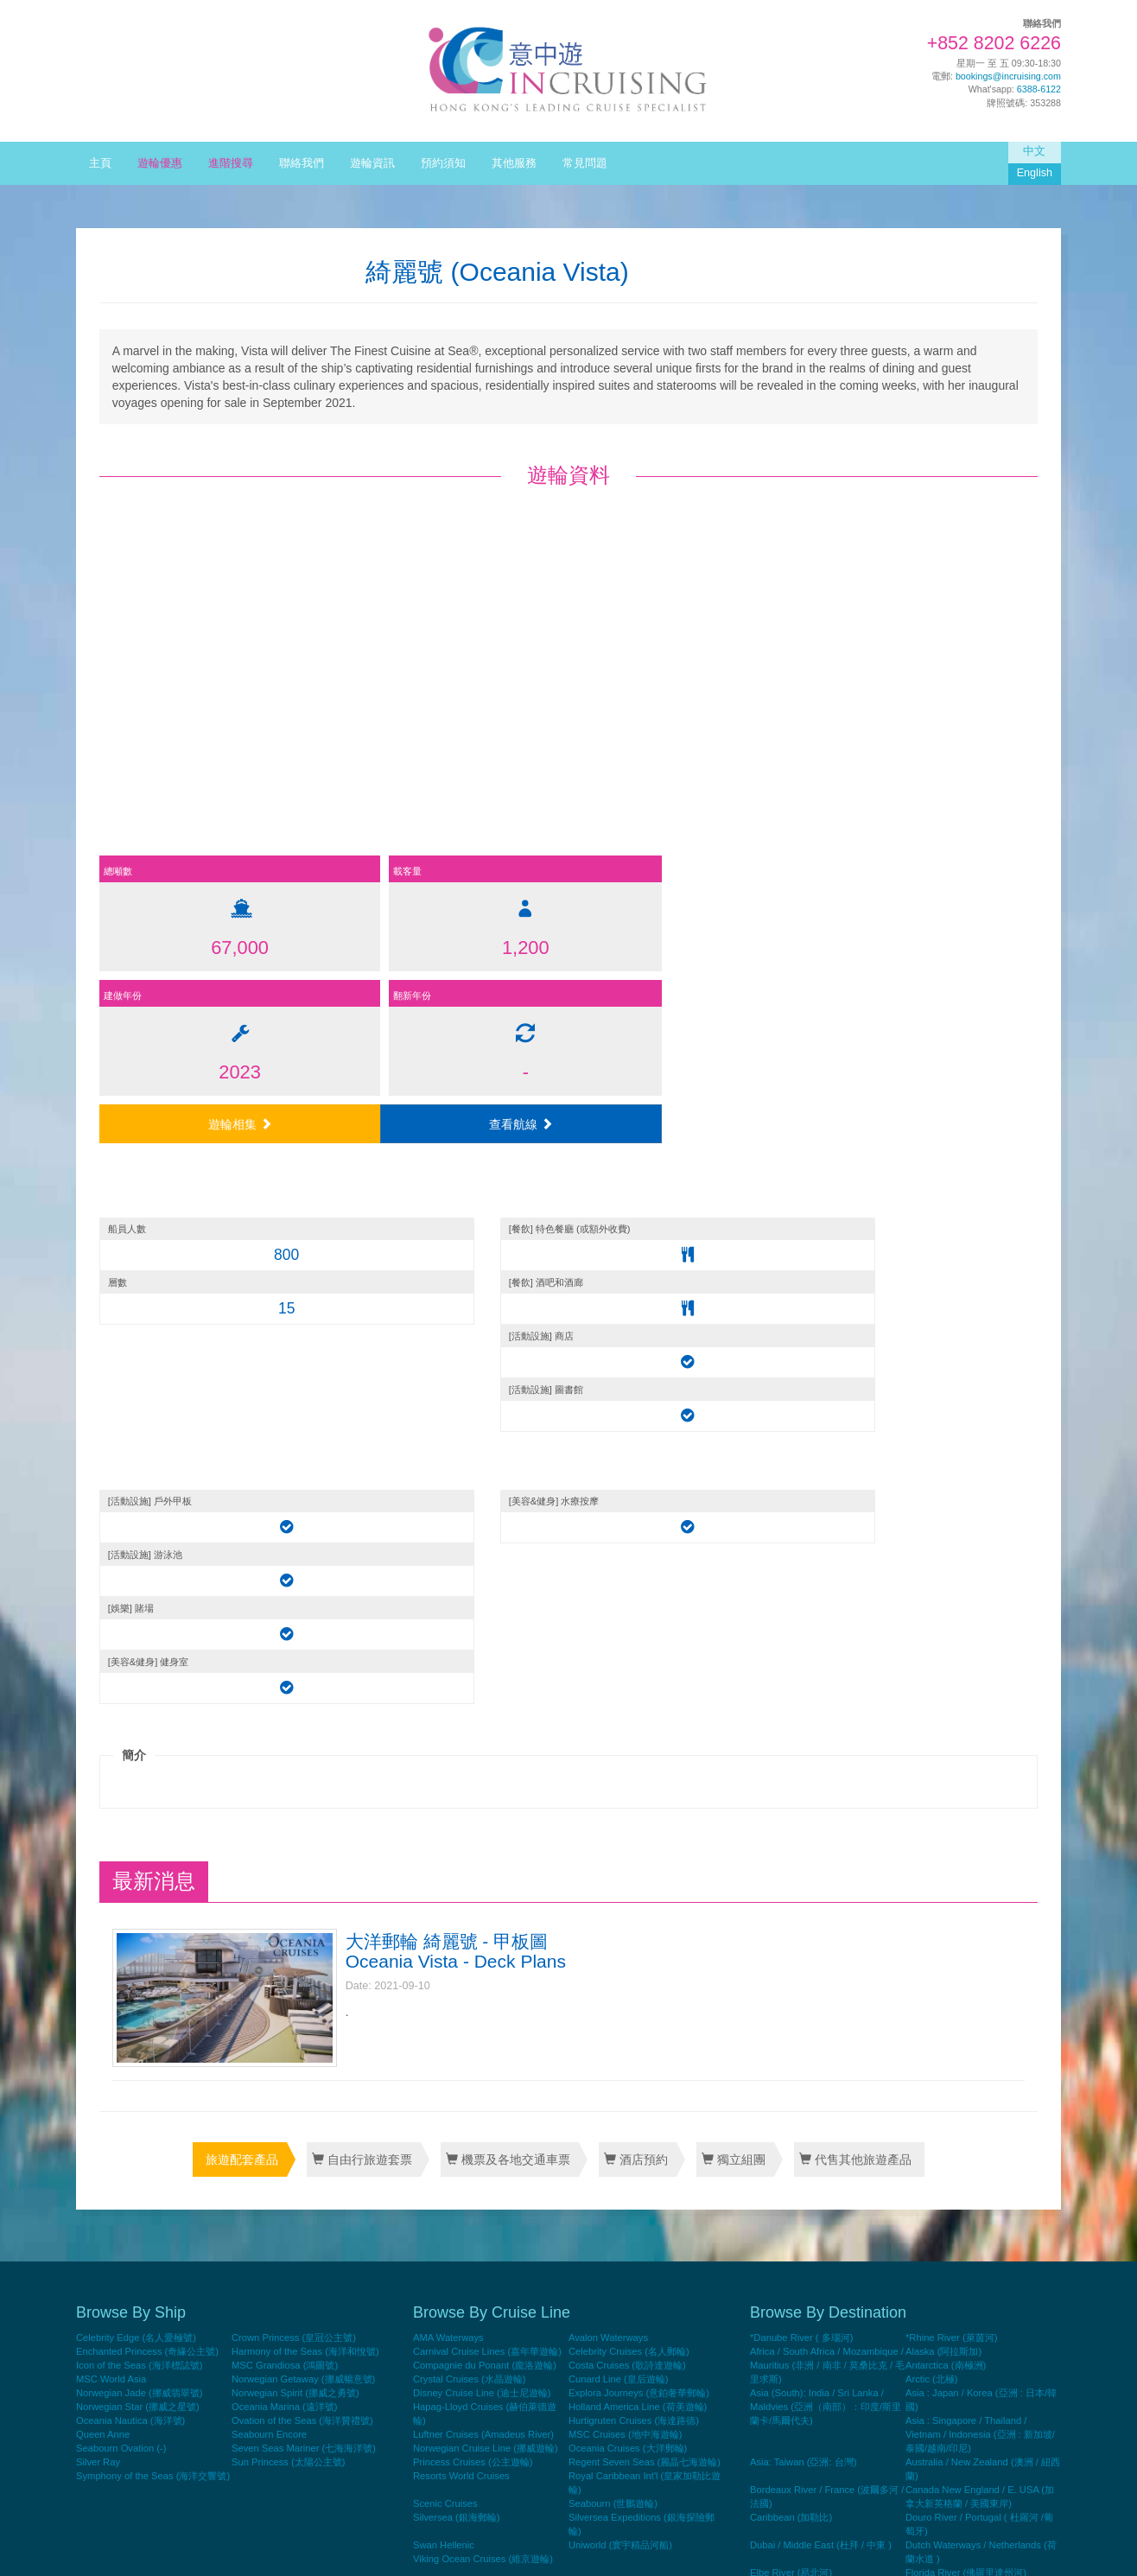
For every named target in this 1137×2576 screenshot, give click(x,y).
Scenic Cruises (445, 1925)
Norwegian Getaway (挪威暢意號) (303, 1801)
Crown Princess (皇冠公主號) (294, 1759)
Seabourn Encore (269, 1856)
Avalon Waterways (608, 1759)
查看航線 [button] (922, 808)
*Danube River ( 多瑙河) (801, 1759)
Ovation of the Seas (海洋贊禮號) (302, 1842)
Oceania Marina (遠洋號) (285, 1828)
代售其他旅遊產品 (853, 1584)
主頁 (100, 163)
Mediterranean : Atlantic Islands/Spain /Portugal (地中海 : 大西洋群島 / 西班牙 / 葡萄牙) (825, 2160)
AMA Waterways (448, 1759)
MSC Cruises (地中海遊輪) (625, 1856)
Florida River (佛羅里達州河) (965, 1994)
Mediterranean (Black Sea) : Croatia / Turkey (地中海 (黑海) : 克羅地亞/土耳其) (983, 2119)
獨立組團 (732, 1584)
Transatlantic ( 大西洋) (797, 2423)
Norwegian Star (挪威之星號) (138, 1828)
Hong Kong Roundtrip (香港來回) (975, 2036)
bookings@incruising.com (1008, 76)
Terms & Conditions (1006, 2546)
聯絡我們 (301, 163)
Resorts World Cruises (461, 1897)
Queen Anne (103, 1856)
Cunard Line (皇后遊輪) (618, 1801)
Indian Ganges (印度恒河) (805, 2063)
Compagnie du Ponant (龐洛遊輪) (484, 1787)
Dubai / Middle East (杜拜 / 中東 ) (821, 1967)
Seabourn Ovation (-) (121, 1870)
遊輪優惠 (159, 163)
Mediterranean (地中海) (955, 2091)
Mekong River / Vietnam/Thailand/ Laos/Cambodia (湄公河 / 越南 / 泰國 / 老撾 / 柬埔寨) (978, 2188)
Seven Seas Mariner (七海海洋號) (304, 1870)
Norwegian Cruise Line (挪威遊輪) (485, 1870)
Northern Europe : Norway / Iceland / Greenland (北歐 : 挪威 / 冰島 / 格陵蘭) (981, 2257)
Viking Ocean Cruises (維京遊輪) (483, 1980)
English (1034, 173)
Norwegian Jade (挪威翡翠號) (139, 1815)
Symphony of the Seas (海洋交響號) (153, 1897)
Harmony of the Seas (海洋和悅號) (305, 1773)
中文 (1034, 151)
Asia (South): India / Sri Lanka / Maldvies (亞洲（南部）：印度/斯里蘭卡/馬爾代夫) (825, 1829)
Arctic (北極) (931, 1801)
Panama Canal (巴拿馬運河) (810, 2326)
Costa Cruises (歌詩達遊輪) (627, 1787)
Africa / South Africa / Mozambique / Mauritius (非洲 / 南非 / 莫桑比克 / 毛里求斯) (827, 1787)
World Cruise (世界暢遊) (956, 2437)
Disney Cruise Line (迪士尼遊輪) (481, 1815)
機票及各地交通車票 (509, 1584)
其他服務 (514, 163)
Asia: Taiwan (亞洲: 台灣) (803, 1884)
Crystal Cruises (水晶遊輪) (469, 1801)
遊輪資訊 (372, 163)
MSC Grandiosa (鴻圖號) (285, 1787)
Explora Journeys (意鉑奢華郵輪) (638, 1815)
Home (866, 2546)
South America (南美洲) (955, 2409)
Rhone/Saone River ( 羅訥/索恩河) (823, 2381)
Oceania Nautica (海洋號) (130, 1842)
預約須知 (443, 163)
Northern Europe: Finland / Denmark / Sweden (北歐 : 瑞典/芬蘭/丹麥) (823, 2299)
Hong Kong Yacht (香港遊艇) (966, 2050)
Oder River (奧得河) (947, 2285)
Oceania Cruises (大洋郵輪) (627, 1870)
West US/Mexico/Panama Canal (819, 2437)
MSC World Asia (111, 1801)
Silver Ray (98, 1884)
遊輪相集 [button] (695, 808)
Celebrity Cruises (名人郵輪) (628, 1773)
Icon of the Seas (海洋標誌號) (139, 1787)
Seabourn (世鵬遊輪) (612, 1925)
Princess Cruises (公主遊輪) (473, 1884)
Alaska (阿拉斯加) (943, 1773)
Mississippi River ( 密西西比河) (815, 2215)
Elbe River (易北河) (791, 1994)
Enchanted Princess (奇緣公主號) (147, 1773)
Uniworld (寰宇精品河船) (620, 1967)
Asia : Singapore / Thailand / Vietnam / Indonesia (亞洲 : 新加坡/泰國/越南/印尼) (980, 1856)
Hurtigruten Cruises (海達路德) (633, 1842)
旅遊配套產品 (244, 1584)
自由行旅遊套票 (364, 1584)
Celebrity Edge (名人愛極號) (136, 1759)
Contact (902, 2546)
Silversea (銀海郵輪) (456, 1939)
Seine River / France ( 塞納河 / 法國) (827, 2409)
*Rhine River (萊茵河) (951, 1759)
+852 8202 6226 (994, 43)
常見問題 (584, 163)
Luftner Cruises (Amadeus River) (483, 1856)
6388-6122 (1039, 89)
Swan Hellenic (443, 1967)
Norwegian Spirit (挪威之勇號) (295, 1815)
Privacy (941, 2546)
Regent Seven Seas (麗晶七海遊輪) (644, 1884)
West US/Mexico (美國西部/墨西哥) (980, 2423)
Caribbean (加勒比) (791, 1939)
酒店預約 (636, 1584)
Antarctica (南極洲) (945, 1787)
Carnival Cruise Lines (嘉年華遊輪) (487, 1773)
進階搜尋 (230, 163)
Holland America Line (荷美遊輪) (637, 1828)
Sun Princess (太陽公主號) (288, 1884)
